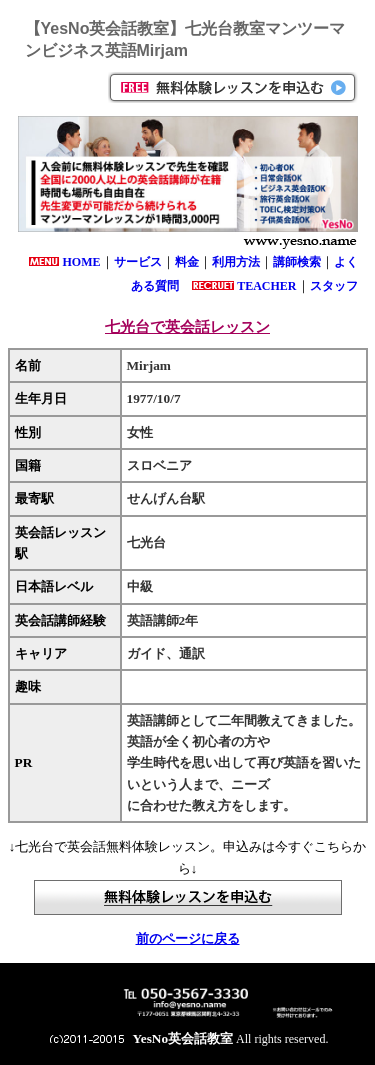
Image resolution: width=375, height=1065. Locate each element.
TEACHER (266, 286)
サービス (138, 262)
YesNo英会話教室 (183, 1038)
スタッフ (334, 286)
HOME (82, 262)
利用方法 (236, 262)
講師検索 (297, 262)
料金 (187, 262)
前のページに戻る (188, 938)
